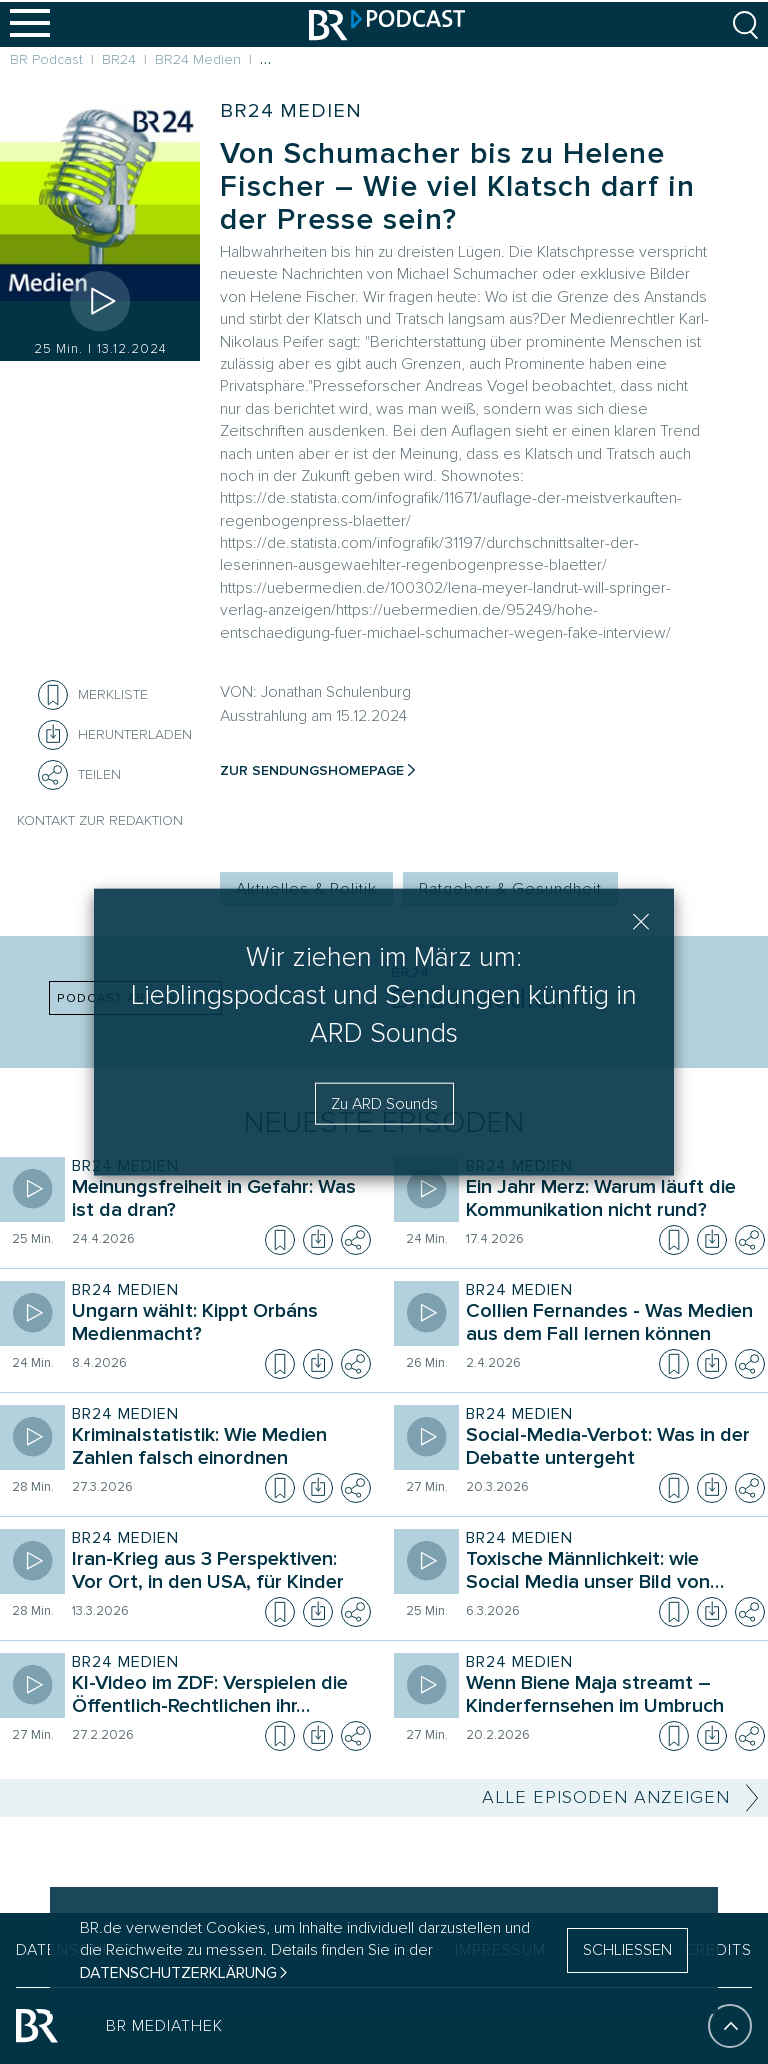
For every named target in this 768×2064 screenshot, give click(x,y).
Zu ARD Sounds (384, 1103)
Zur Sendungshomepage (312, 770)
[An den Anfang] (730, 2030)
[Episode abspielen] (100, 301)
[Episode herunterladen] (318, 1240)
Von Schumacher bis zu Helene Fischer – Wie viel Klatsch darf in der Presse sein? (457, 186)
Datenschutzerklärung (178, 1973)
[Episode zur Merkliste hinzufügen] (53, 695)
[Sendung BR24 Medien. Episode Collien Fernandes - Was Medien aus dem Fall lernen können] (611, 1325)
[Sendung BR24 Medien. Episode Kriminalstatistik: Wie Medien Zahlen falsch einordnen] (217, 1449)
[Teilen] (53, 775)
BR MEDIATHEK (164, 2030)
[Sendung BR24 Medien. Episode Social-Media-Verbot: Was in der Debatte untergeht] (611, 1449)
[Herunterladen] (115, 735)
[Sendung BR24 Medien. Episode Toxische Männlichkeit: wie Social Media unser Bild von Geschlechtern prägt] (611, 1573)
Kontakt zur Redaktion (100, 820)
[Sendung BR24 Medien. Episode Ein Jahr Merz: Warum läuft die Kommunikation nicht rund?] (611, 1201)
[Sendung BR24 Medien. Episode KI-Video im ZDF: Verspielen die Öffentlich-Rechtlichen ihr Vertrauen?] (217, 1697)
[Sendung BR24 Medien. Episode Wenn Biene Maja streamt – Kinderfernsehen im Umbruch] (611, 1697)
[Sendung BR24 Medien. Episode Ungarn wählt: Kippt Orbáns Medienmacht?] (217, 1325)
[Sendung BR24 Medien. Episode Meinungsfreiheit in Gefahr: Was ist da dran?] (217, 1201)
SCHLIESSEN (627, 1950)
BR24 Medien (291, 111)
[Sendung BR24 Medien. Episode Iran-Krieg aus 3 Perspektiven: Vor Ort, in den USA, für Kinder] (217, 1573)
